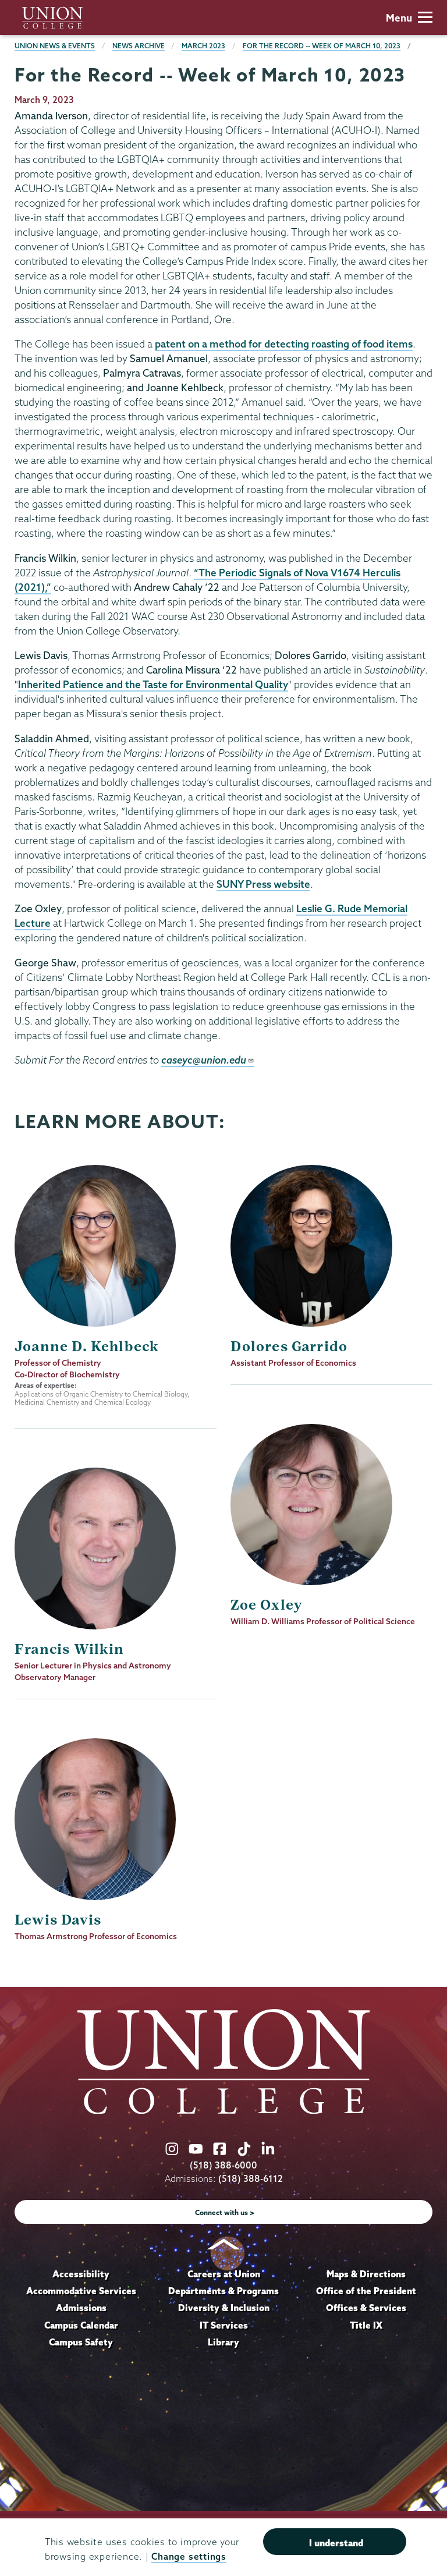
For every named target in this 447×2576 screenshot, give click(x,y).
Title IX (366, 2325)
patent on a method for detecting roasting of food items (284, 344)
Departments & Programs (223, 2291)
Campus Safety (81, 2342)
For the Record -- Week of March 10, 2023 (321, 45)
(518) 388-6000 (223, 2165)
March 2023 (203, 45)
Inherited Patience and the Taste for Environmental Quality (153, 684)
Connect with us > (225, 2212)
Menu (409, 18)
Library (223, 2342)
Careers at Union (223, 2274)
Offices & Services (366, 2307)
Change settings (188, 2556)
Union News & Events (55, 45)
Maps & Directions (366, 2274)
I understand (336, 2543)
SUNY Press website (263, 884)
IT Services (224, 2325)
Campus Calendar (81, 2325)
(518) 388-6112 (250, 2178)
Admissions (81, 2307)
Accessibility (80, 2274)
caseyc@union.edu (207, 1060)
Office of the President (366, 2291)
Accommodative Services (81, 2291)
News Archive (138, 45)
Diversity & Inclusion (223, 2307)
